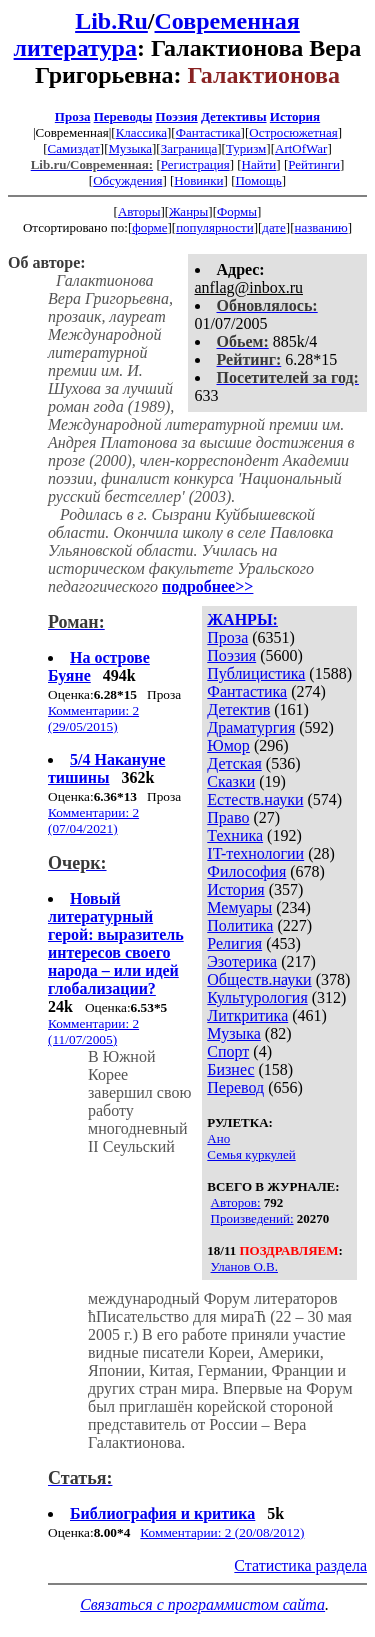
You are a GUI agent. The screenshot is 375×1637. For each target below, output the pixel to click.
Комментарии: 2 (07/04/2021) (93, 820)
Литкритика (247, 1015)
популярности (215, 227)
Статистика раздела (300, 1565)
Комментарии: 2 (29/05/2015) (93, 718)
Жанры (188, 211)
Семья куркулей (251, 1154)
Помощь (258, 180)
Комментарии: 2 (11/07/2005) (93, 1031)
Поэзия (177, 116)
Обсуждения (127, 180)
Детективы (234, 116)
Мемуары (239, 907)
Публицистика (256, 673)
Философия (246, 871)
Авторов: (236, 1202)
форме (149, 227)
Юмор (228, 745)
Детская (234, 763)
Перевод (235, 1087)
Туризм (246, 148)
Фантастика (208, 132)
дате (274, 227)
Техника (235, 835)
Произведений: (252, 1218)
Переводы (123, 116)
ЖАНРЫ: (242, 619)
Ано (218, 1138)
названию (320, 227)
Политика (240, 925)
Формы (237, 211)
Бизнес (230, 1069)
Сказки (231, 781)
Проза (73, 116)
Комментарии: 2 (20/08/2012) (222, 1532)
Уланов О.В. (244, 1266)
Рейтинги (314, 164)
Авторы (139, 211)
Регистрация (195, 164)
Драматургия (251, 727)
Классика (141, 132)
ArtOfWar (301, 148)
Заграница (189, 148)
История (295, 116)
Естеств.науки (255, 799)
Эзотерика (242, 961)
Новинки (198, 180)
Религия (234, 943)
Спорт (228, 1051)
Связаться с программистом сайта (202, 1604)
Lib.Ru (111, 21)
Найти (259, 164)
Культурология (257, 997)
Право (228, 817)
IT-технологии (255, 853)
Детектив (238, 709)
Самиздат (74, 148)
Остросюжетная (293, 132)
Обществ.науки (259, 979)
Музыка (131, 148)
